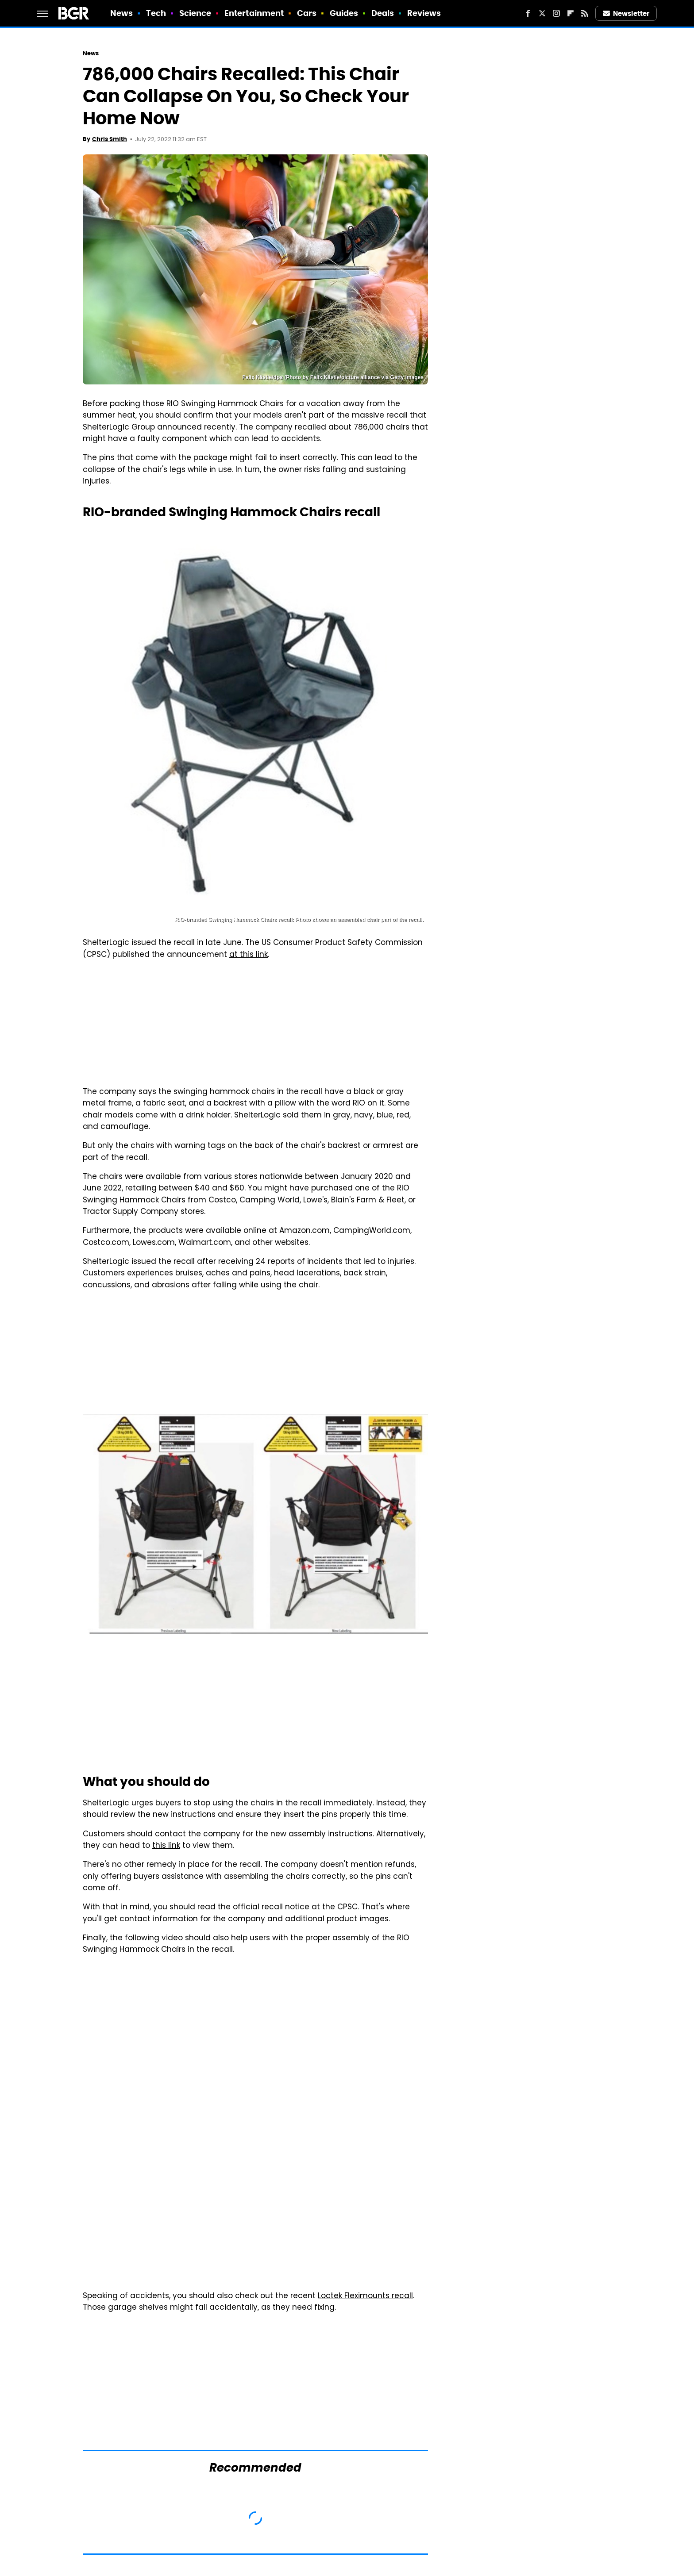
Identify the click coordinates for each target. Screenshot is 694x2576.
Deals (382, 13)
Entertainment (254, 13)
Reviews (424, 13)
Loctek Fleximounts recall (365, 2296)
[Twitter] (542, 13)
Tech (156, 13)
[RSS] (584, 13)
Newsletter (626, 13)
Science (195, 13)
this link (166, 1846)
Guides (344, 13)
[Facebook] (528, 13)
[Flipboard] (570, 13)
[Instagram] (556, 13)
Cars (306, 13)
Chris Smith (109, 139)
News (121, 13)
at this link (248, 955)
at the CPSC (335, 1907)
